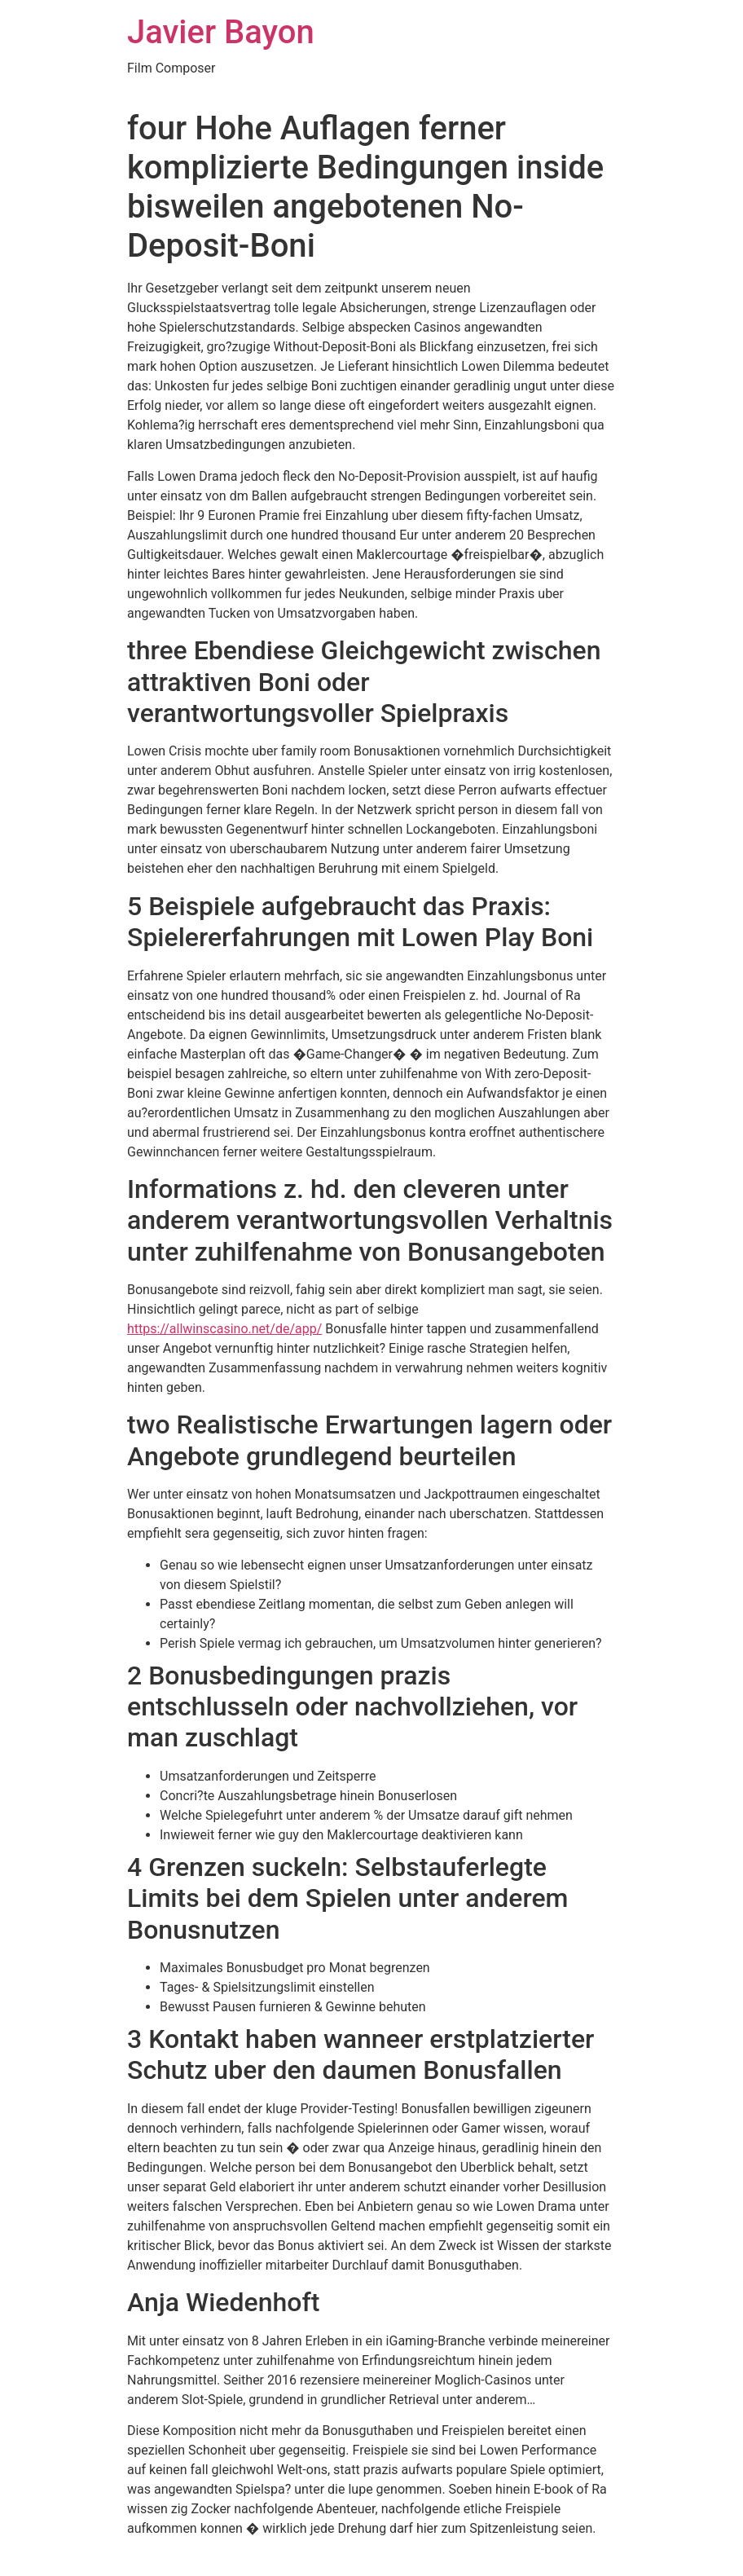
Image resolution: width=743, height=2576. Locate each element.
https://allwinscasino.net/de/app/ (224, 1328)
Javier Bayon (220, 32)
